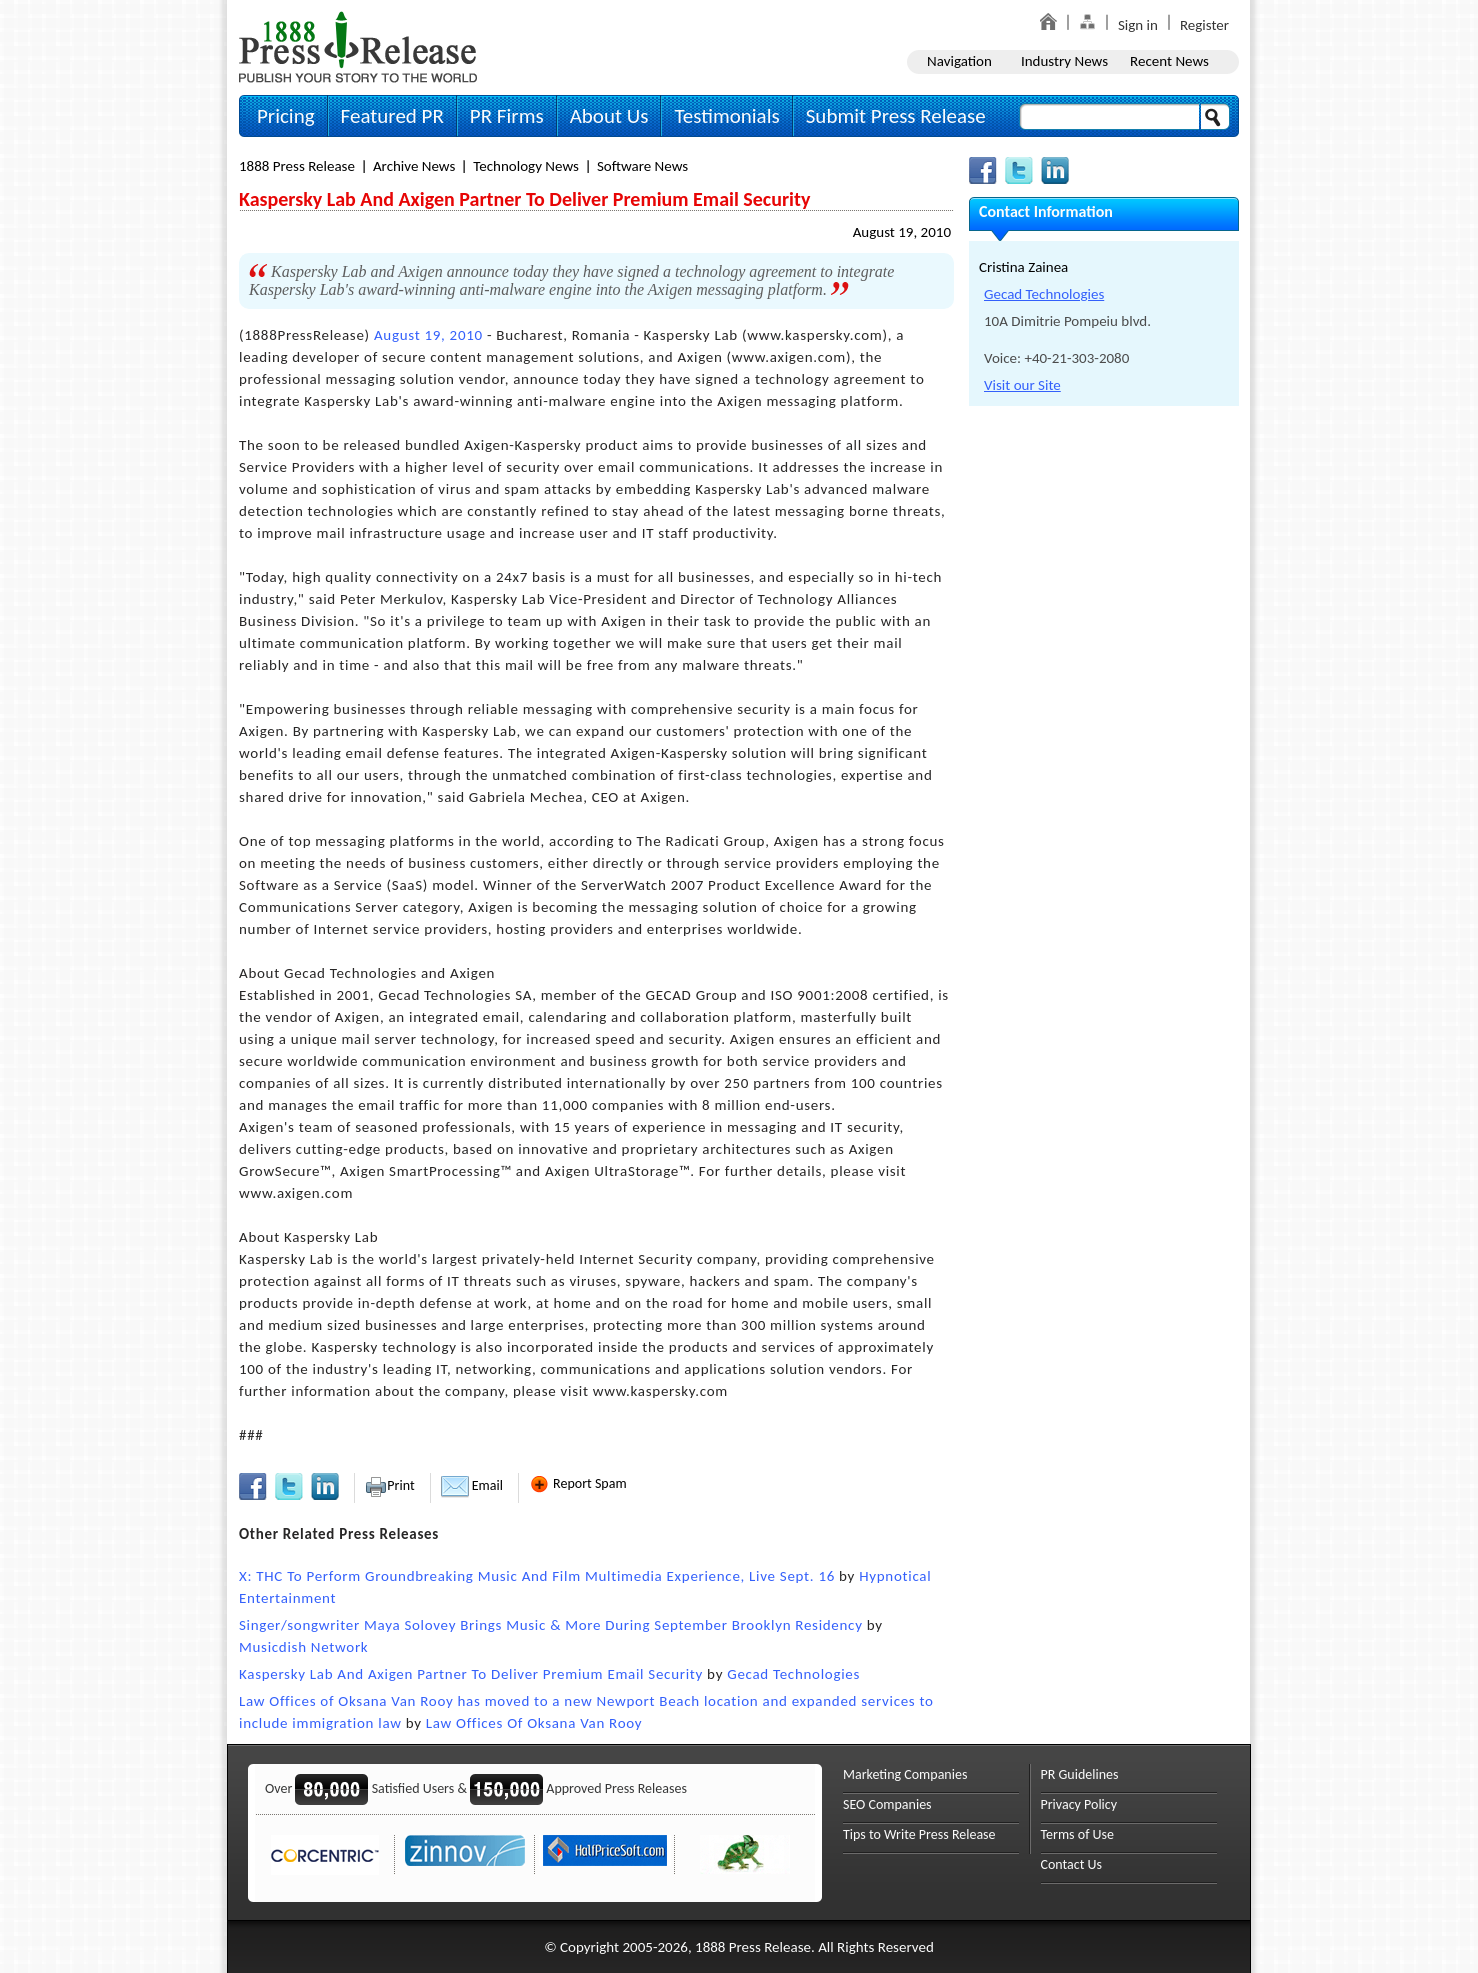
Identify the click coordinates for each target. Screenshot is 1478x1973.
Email (472, 1485)
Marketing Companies (905, 1774)
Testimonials (726, 116)
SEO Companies (887, 1804)
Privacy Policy (1079, 1804)
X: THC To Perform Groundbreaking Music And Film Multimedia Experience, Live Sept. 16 (537, 1576)
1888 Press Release (297, 166)
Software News (642, 166)
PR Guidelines (1080, 1774)
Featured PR (392, 116)
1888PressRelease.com (358, 46)
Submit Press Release (896, 116)
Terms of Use (1078, 1834)
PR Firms (507, 116)
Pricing (286, 116)
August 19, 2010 (902, 232)
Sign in (1138, 25)
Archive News (414, 166)
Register (1204, 25)
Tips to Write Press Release (919, 1834)
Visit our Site (1022, 385)
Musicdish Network (303, 1647)
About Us (609, 116)
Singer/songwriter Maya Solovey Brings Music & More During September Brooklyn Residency (551, 1625)
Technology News (526, 166)
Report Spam (578, 1483)
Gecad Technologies (793, 1674)
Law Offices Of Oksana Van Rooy (534, 1723)
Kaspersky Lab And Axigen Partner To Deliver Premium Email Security (471, 1674)
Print (389, 1485)
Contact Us (1072, 1864)
